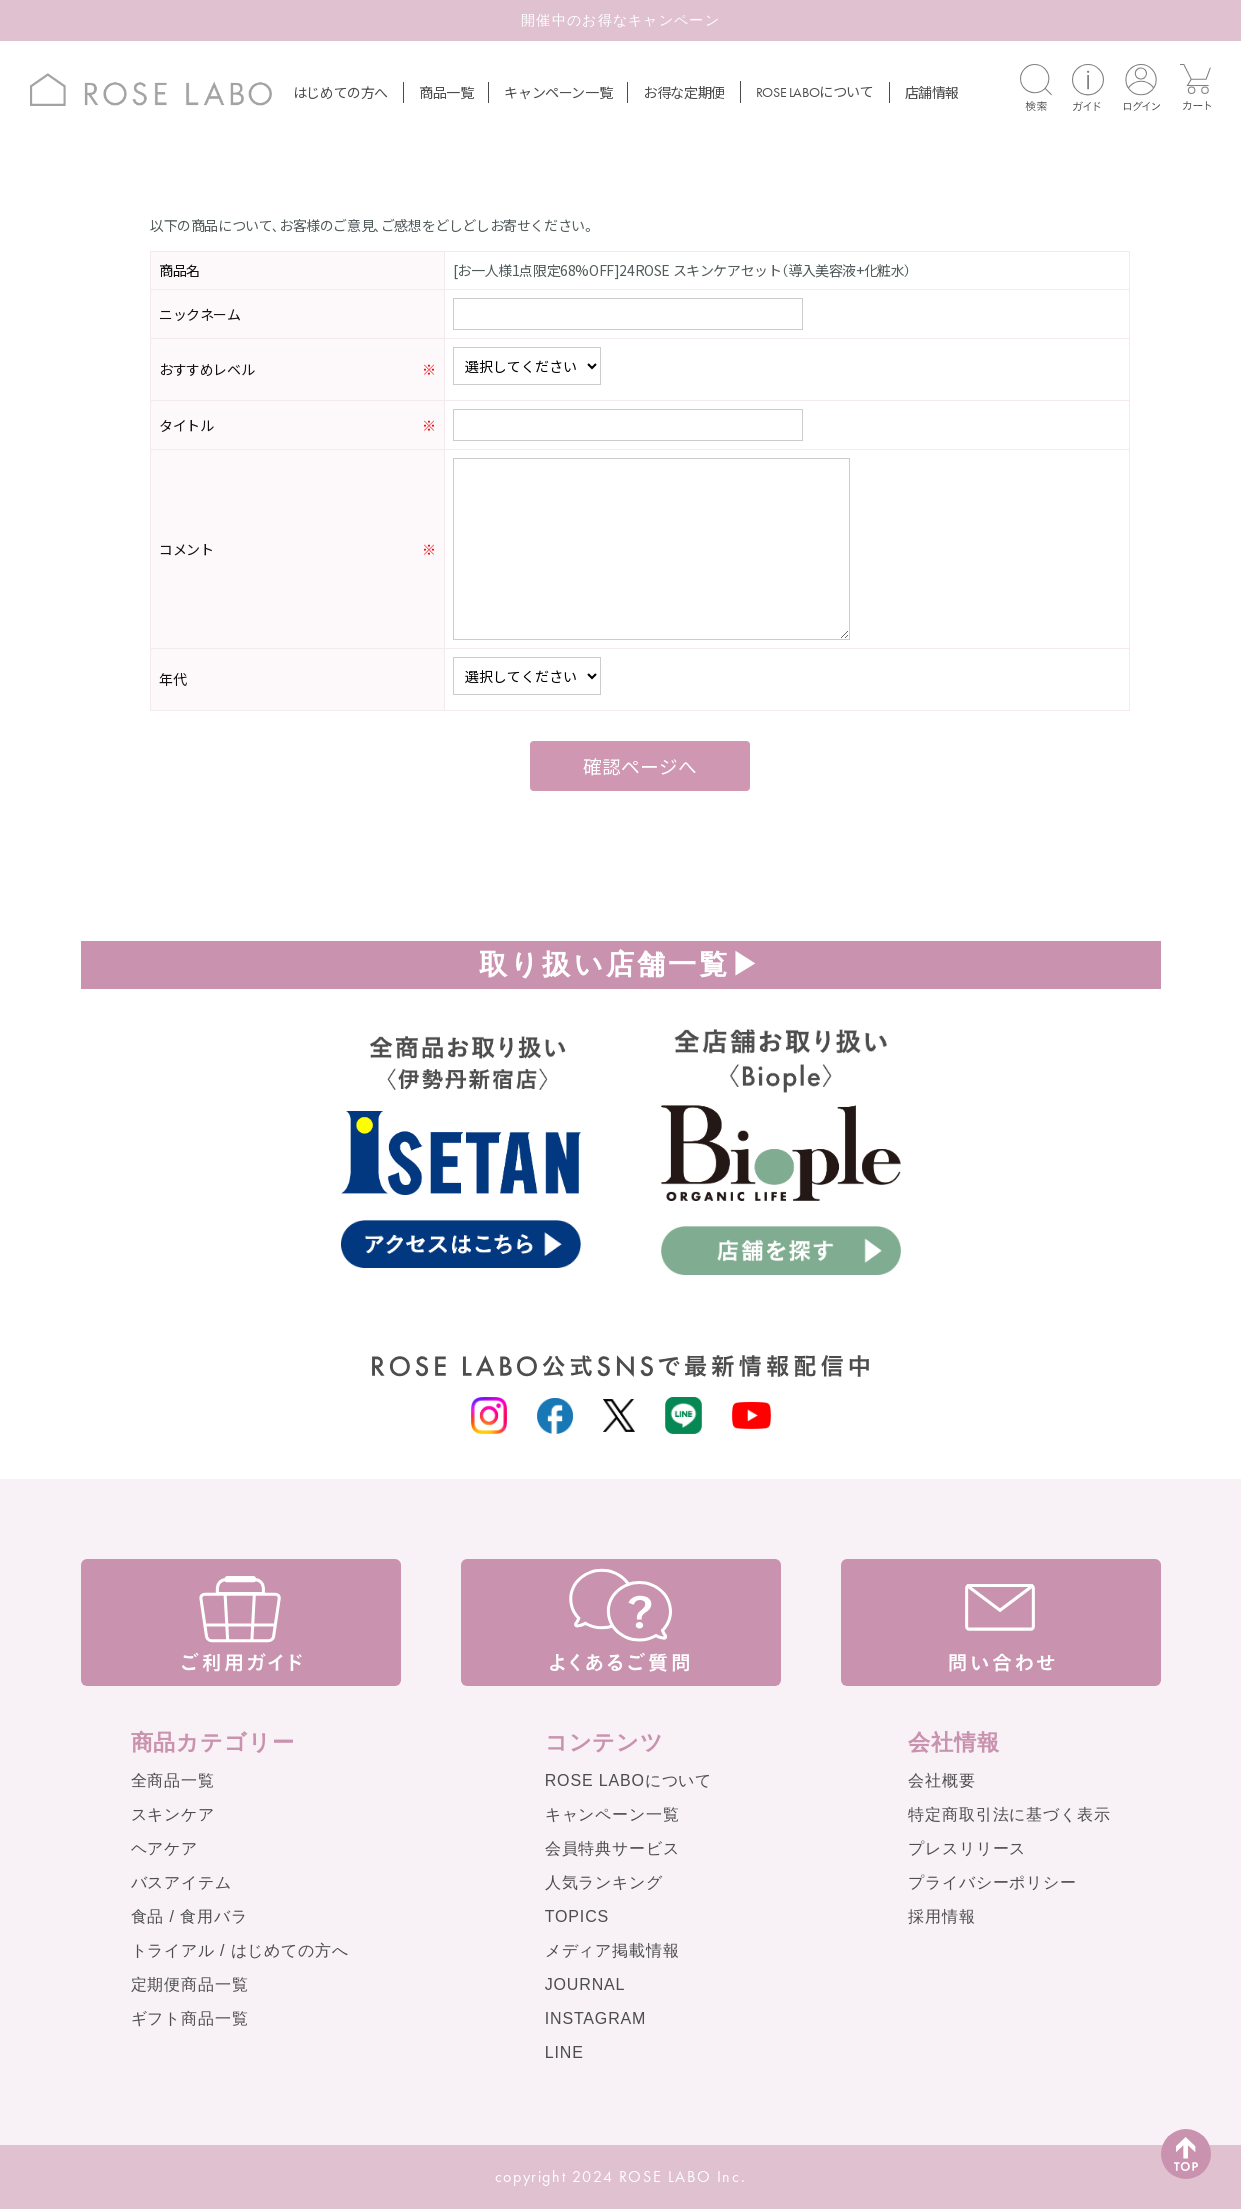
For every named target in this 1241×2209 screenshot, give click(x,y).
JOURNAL (585, 1984)
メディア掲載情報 (612, 1950)
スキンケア (173, 1814)
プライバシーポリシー (992, 1882)
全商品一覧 (173, 1780)
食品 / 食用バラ (189, 1916)
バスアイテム (181, 1882)
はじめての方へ (340, 92)
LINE (564, 2052)
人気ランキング (604, 1882)
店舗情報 (932, 92)
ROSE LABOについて (628, 1780)
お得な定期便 (684, 92)
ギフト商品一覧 (190, 2018)
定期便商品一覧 (190, 1984)
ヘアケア (164, 1848)
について (815, 91)
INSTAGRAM (596, 2018)
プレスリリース (967, 1848)
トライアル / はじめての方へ (240, 1950)
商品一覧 (446, 92)
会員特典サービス (612, 1848)
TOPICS (577, 1916)
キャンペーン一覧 (558, 92)
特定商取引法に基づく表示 (1009, 1814)
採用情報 (941, 1916)
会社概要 (941, 1780)
